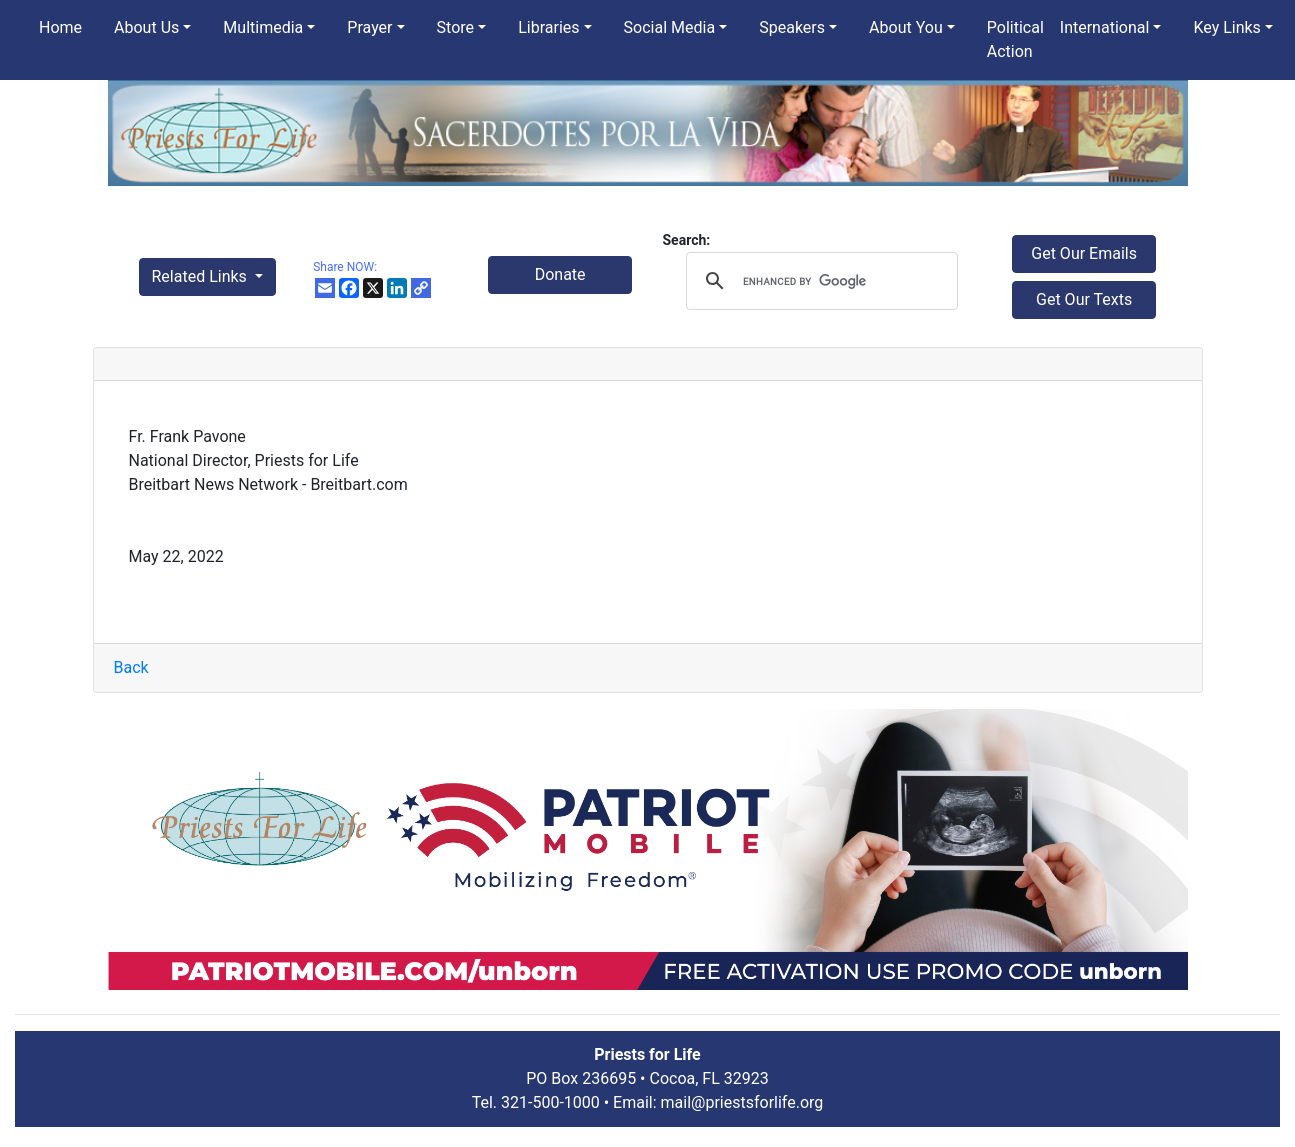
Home (60, 27)
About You (906, 27)
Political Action (1015, 39)
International (1105, 27)
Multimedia (263, 27)
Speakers (792, 27)
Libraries (548, 27)
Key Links (1226, 27)
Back (131, 667)
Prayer (369, 27)
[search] (818, 281)
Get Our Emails (1084, 253)
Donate (560, 274)
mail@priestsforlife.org (742, 1102)
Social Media (670, 27)
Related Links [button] (201, 276)
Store (455, 27)
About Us (146, 27)
